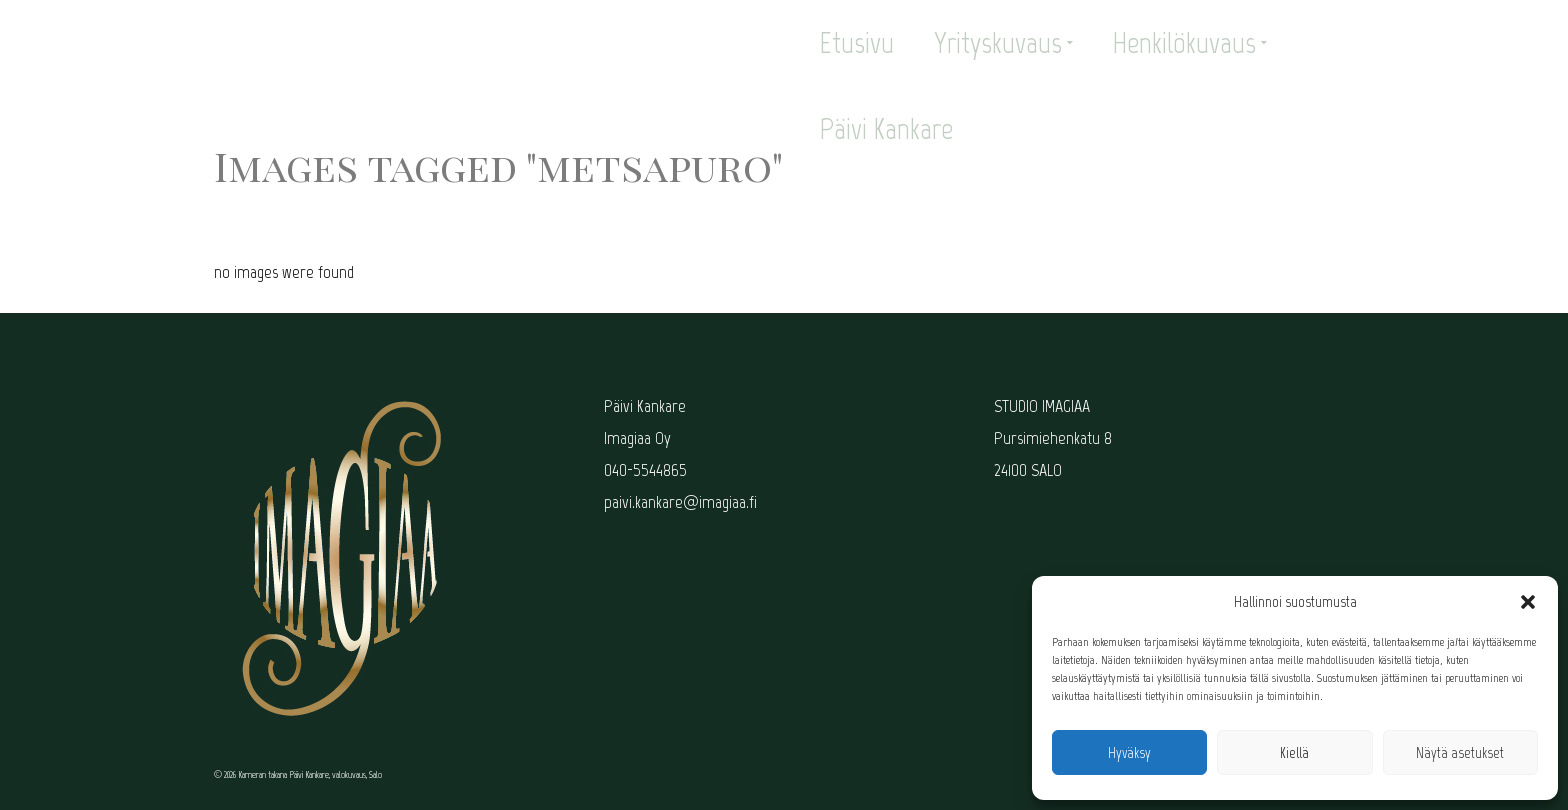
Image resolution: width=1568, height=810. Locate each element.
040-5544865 (645, 470)
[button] (1528, 602)
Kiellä (1294, 753)
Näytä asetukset (1460, 753)
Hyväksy (1129, 753)
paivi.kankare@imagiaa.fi (680, 502)
